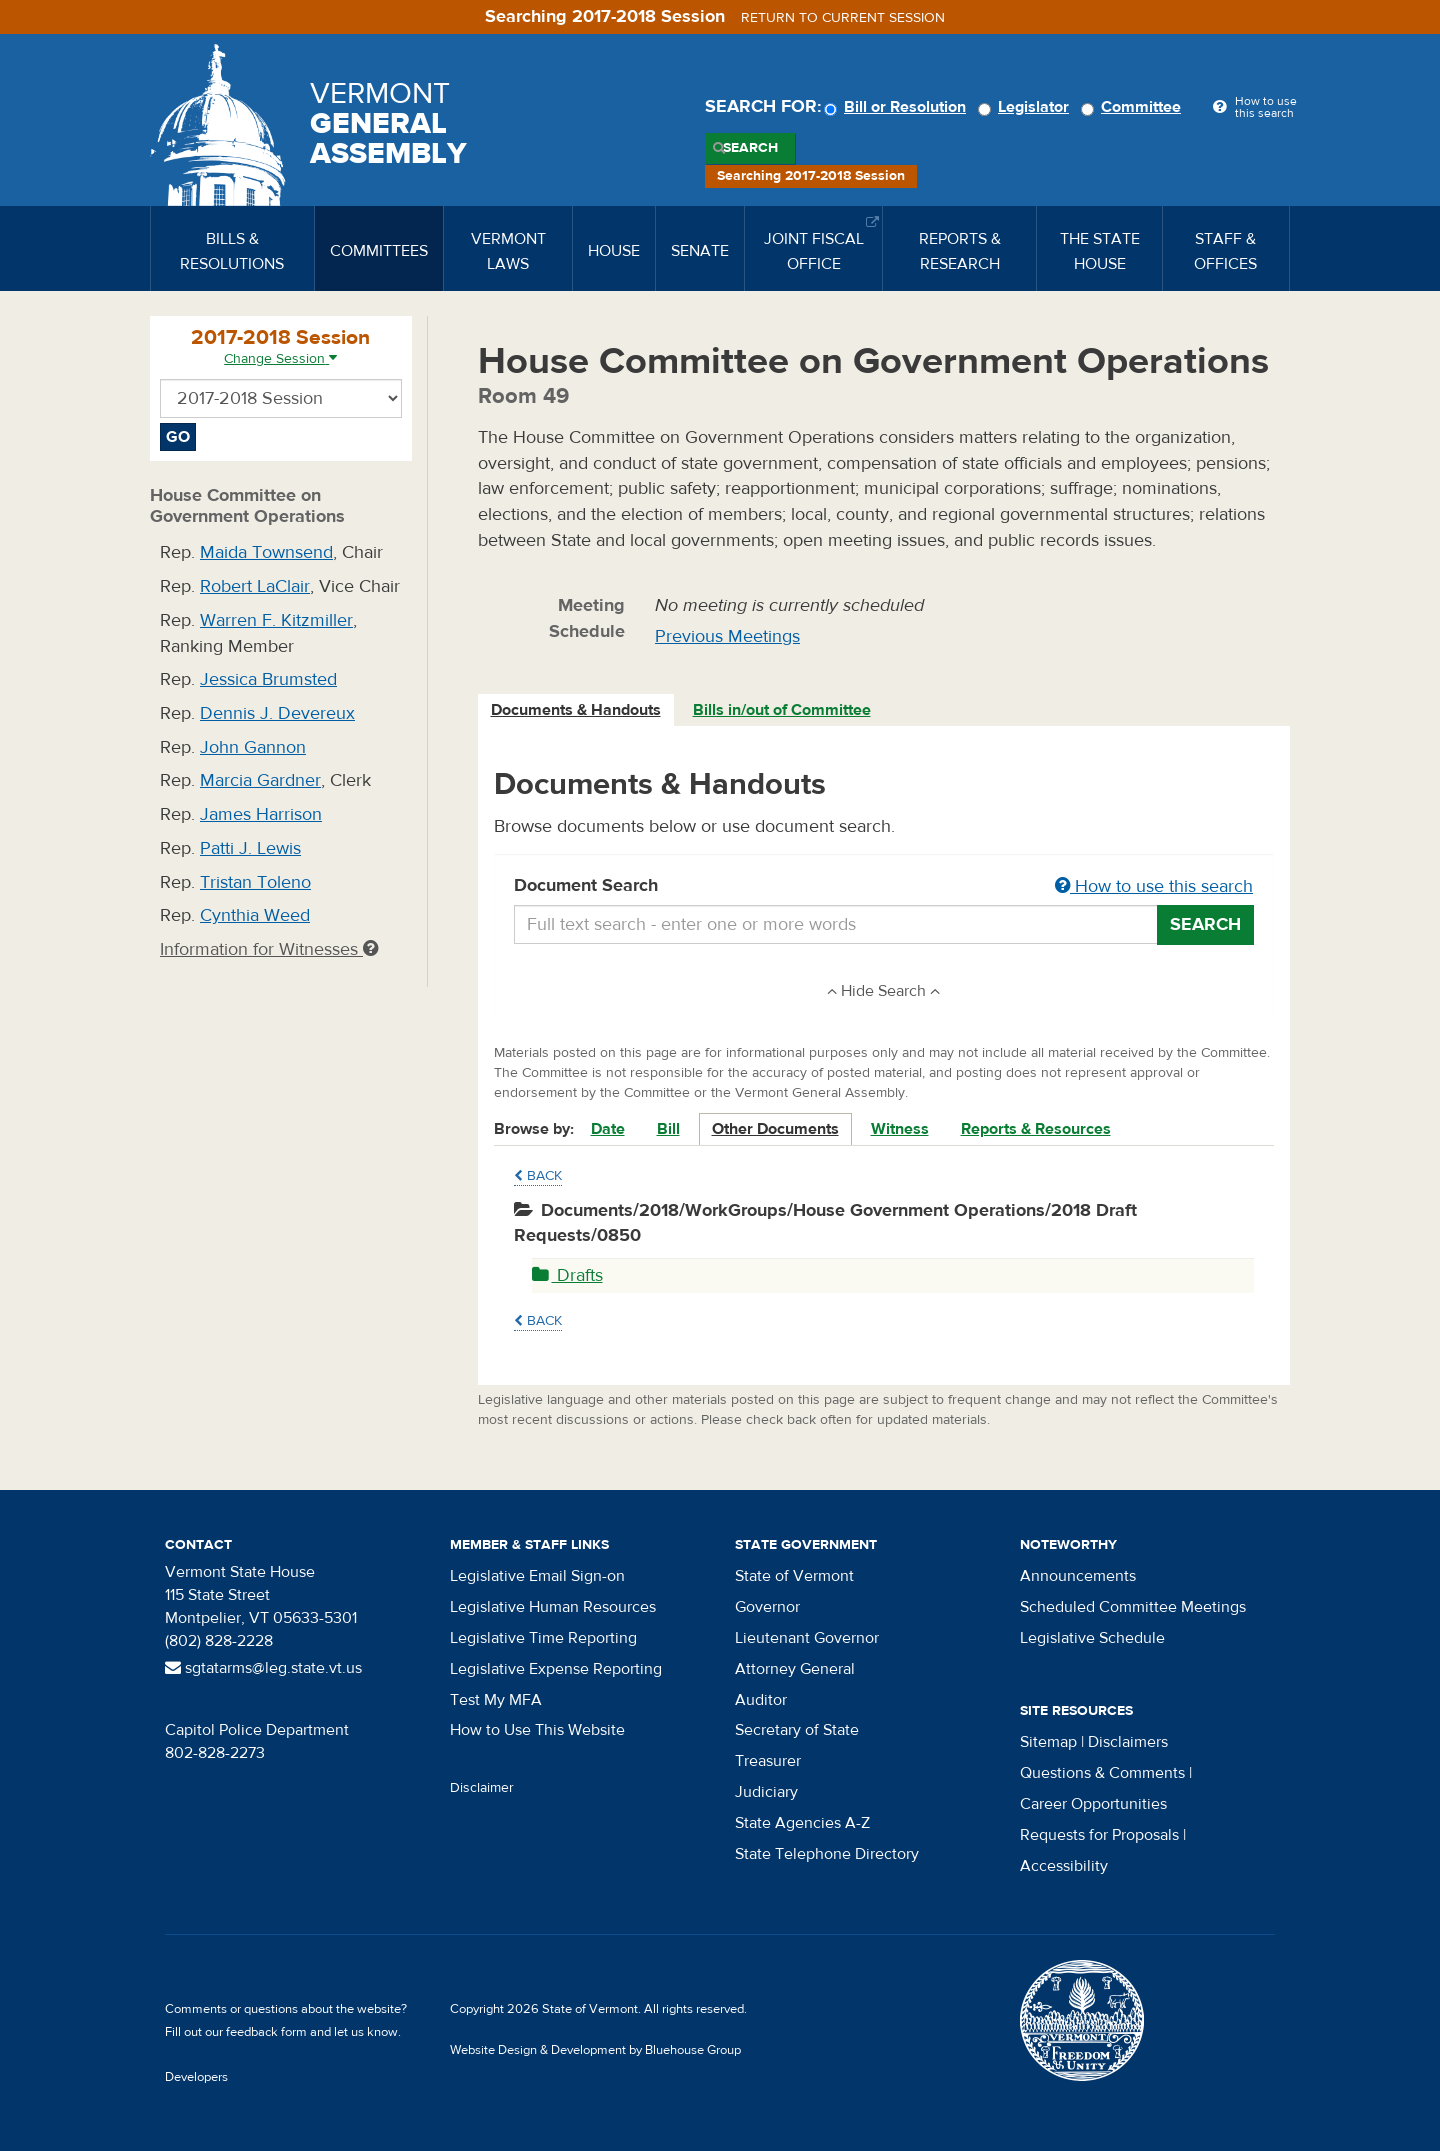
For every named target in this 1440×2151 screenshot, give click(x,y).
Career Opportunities (1093, 1804)
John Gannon (253, 747)
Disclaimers (1128, 1742)
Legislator (1026, 107)
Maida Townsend (266, 552)
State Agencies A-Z (802, 1823)
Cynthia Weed (255, 915)
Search (750, 148)
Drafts (567, 1275)
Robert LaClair (255, 586)
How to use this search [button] (1154, 886)
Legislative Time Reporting (543, 1638)
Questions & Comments (1102, 1773)
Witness (900, 1129)
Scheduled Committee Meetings (1133, 1607)
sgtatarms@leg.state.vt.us (263, 1668)
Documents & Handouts (576, 710)
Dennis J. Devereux (277, 713)
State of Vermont (794, 1576)
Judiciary (766, 1792)
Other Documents (775, 1129)
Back (538, 1176)
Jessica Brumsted (268, 679)
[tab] (577, 710)
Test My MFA (496, 1700)
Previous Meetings (727, 636)
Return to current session (843, 18)
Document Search (884, 887)
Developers (196, 2077)
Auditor (761, 1700)
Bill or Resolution (898, 107)
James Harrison (261, 814)
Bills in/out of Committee (782, 710)
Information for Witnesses (269, 949)
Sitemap (1048, 1742)
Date (608, 1129)
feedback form (266, 2032)
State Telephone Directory (827, 1854)
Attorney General (795, 1669)
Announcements (1078, 1576)
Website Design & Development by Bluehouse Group (595, 2050)
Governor (767, 1607)
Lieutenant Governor (807, 1638)
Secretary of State (797, 1730)
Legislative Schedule (1092, 1638)
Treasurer (768, 1761)
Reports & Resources (1036, 1129)
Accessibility (1064, 1866)
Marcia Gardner (260, 780)
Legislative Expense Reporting (556, 1669)
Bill (668, 1129)
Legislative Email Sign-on (537, 1576)
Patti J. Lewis (250, 848)
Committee (1134, 107)
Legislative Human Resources (553, 1607)
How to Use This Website (537, 1730)
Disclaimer (482, 1788)
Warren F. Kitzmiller (276, 620)
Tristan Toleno (255, 882)
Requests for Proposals (1099, 1835)
